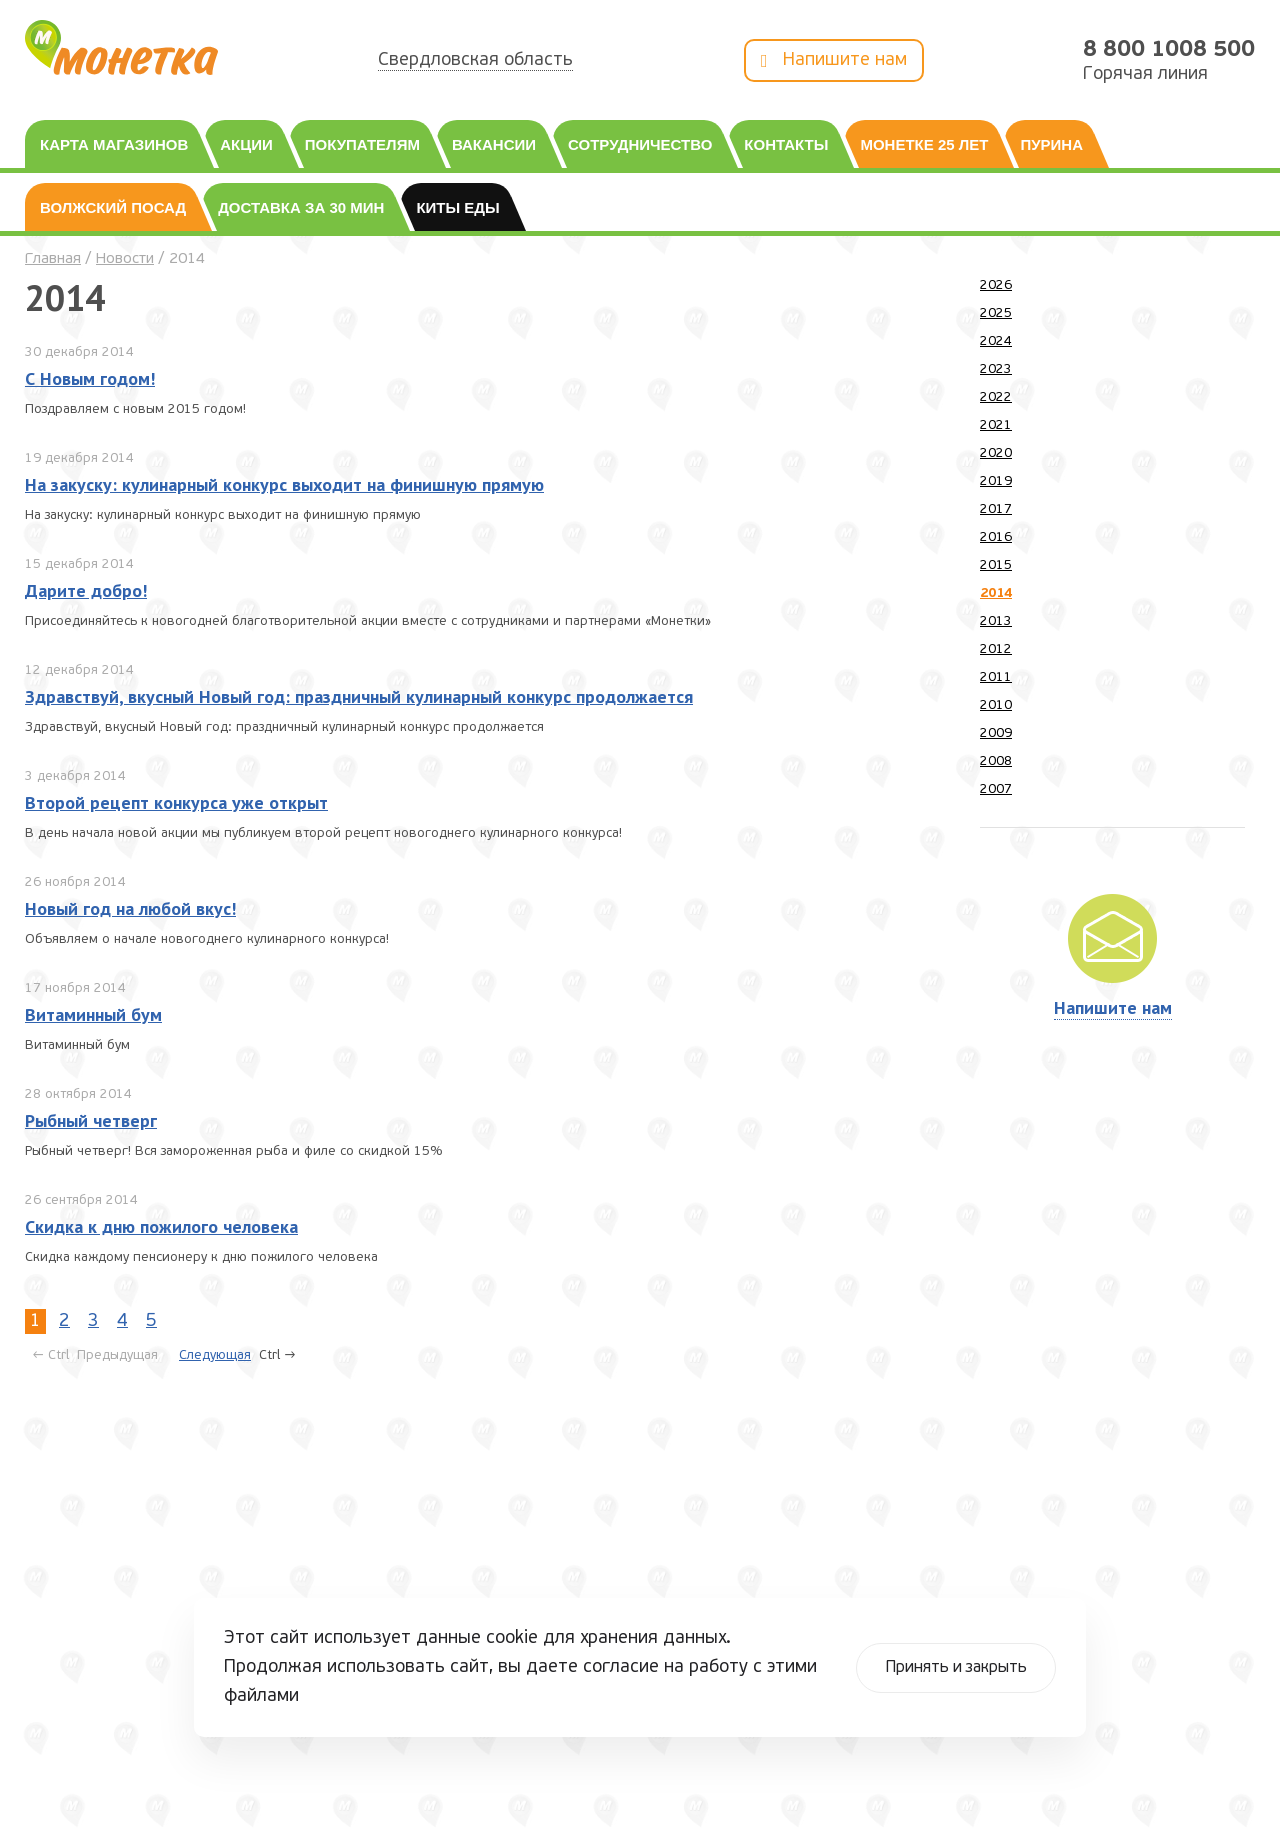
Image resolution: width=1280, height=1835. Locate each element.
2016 (996, 537)
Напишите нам (834, 61)
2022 (996, 397)
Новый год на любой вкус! (130, 908)
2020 (996, 453)
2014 (996, 593)
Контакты (786, 144)
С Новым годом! (90, 378)
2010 (996, 705)
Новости (125, 259)
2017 (996, 509)
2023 (996, 369)
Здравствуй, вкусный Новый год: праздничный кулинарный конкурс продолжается (359, 696)
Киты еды (457, 207)
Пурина (1051, 144)
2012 (996, 649)
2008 (996, 761)
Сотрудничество (640, 144)
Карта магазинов (114, 144)
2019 (996, 481)
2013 (996, 621)
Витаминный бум (93, 1014)
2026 (996, 285)
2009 (996, 733)
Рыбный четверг (91, 1120)
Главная (53, 259)
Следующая (215, 1355)
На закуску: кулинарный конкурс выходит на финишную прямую (284, 484)
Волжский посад (113, 207)
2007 (996, 789)
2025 (996, 313)
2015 (996, 565)
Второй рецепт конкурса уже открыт (176, 802)
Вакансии (494, 144)
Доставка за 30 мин (301, 207)
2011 (996, 677)
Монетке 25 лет (924, 144)
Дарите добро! (86, 590)
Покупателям (362, 144)
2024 (996, 341)
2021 (996, 425)
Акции (246, 144)
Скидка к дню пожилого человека (161, 1226)
